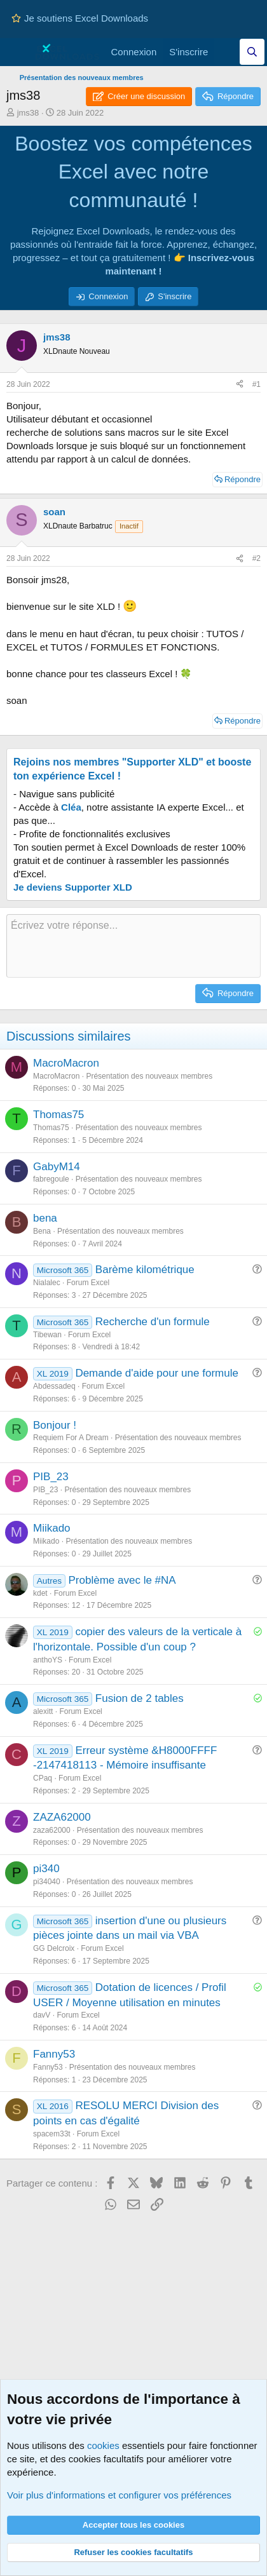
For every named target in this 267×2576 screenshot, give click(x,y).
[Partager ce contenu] (239, 384)
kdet (40, 1593)
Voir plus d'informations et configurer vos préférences (119, 2495)
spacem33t (52, 2133)
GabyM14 (56, 1167)
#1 (256, 384)
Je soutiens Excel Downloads (79, 18)
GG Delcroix (53, 1948)
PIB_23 (51, 1477)
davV (41, 2015)
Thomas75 (58, 1115)
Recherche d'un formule (152, 1322)
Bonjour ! (54, 1425)
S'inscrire (174, 296)
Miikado (52, 1528)
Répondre (242, 479)
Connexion (108, 296)
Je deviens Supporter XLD (72, 887)
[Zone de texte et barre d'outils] (133, 946)
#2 (256, 558)
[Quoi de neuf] (226, 52)
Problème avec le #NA (122, 1580)
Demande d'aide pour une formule (156, 1373)
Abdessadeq (54, 1386)
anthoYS (47, 1660)
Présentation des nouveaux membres (149, 1076)
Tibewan (47, 1334)
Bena (42, 1231)
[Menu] (17, 52)
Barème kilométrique (145, 1270)
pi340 (46, 1869)
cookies (103, 2445)
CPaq (42, 1778)
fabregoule (51, 1179)
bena (45, 1218)
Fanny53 (54, 2054)
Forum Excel (88, 1282)
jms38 (28, 113)
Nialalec (46, 1282)
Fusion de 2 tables (139, 1698)
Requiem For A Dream (71, 1437)
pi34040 (46, 1881)
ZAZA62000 (62, 1817)
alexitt (43, 1711)
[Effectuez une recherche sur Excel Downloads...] (252, 52)
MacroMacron (66, 1063)
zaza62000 (52, 1830)
